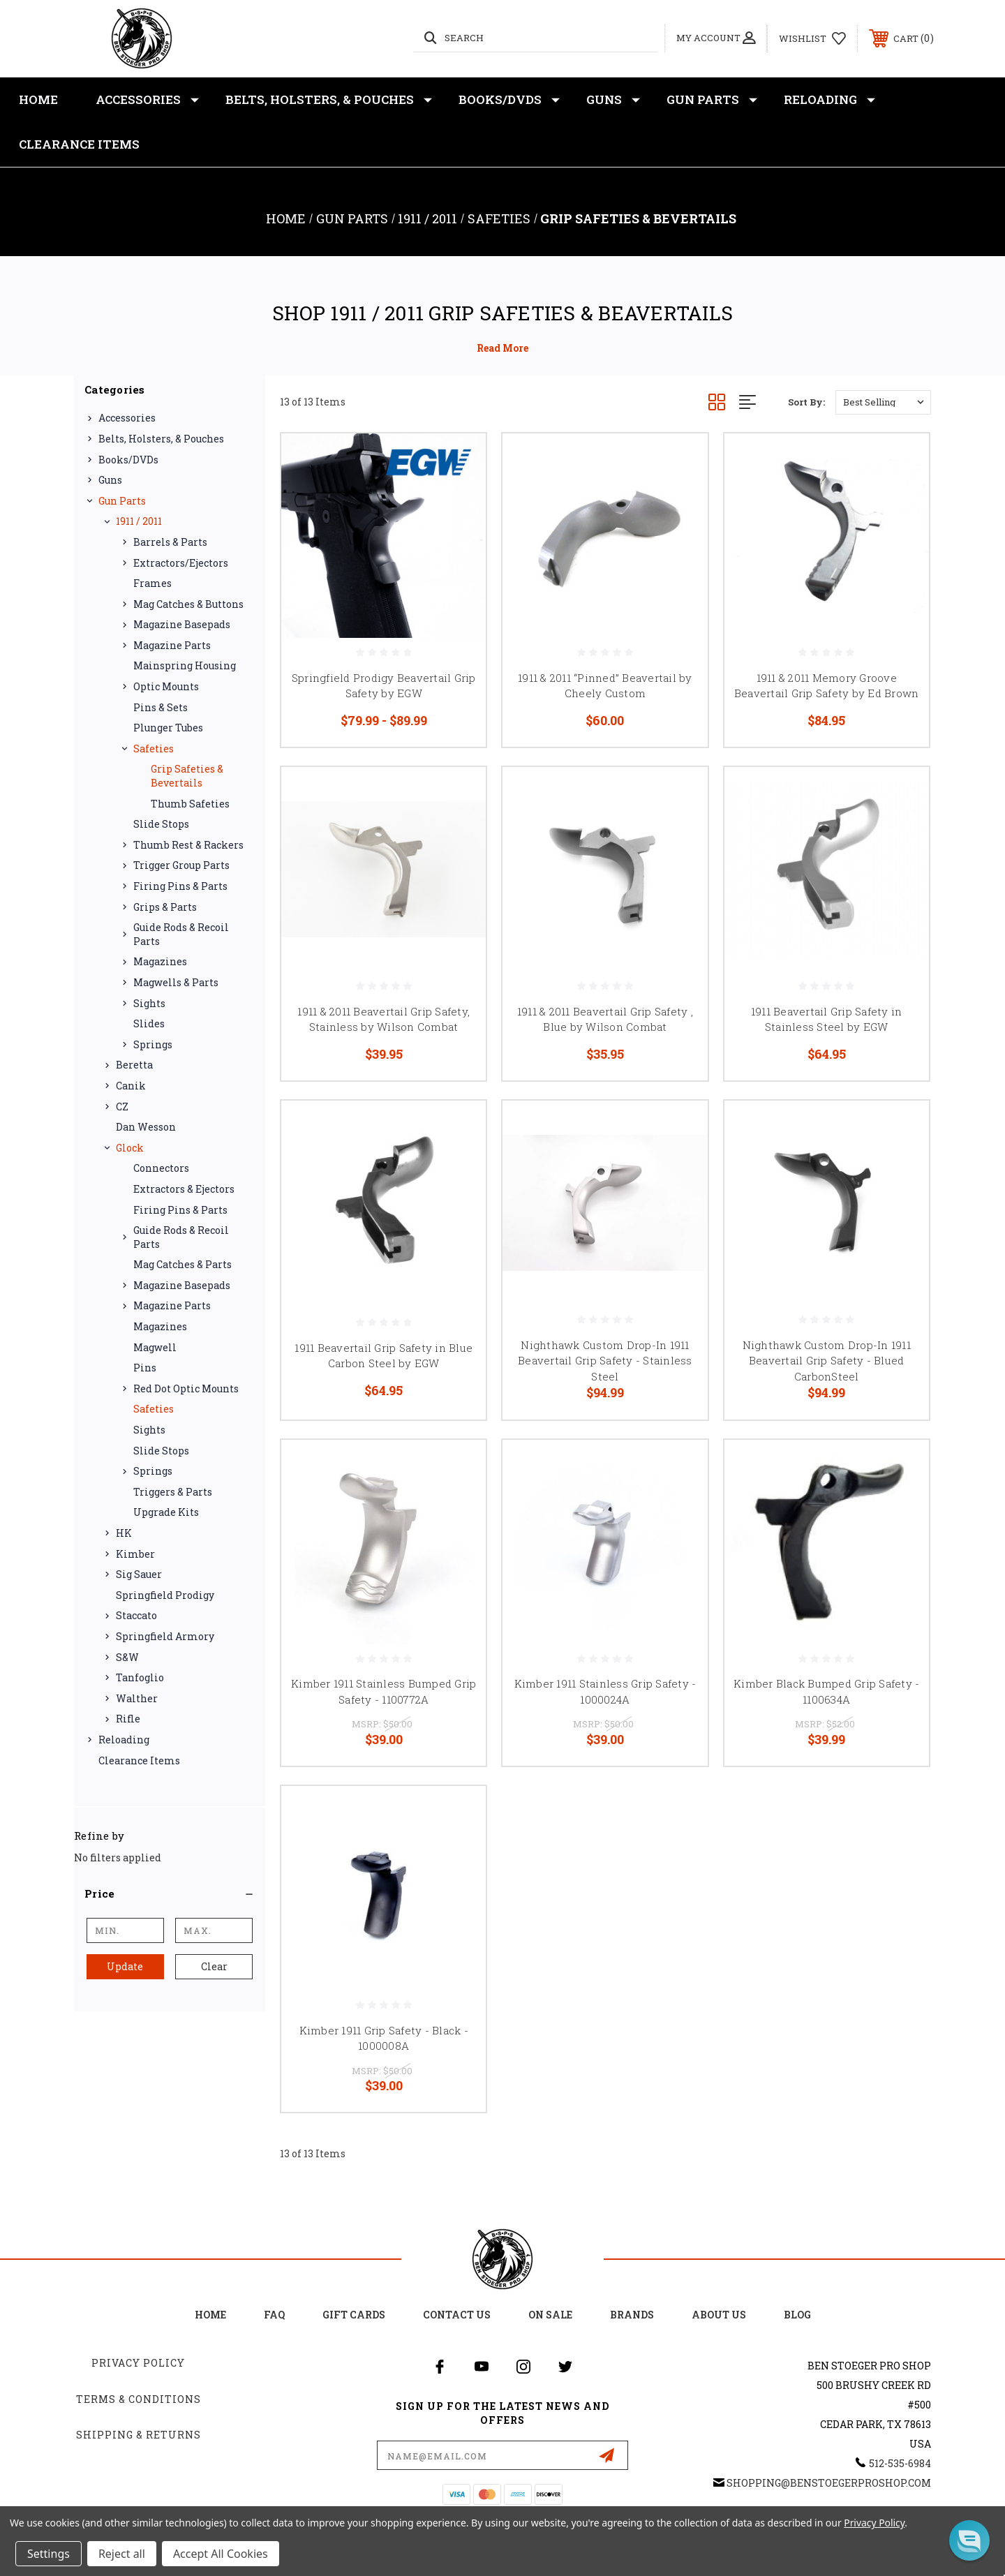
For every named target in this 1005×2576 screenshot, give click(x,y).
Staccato (136, 1615)
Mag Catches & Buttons (188, 604)
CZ (122, 1106)
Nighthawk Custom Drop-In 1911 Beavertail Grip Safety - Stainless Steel (605, 1360)
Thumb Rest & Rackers (188, 844)
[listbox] (883, 402)
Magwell (155, 1347)
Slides (149, 1023)
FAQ (274, 2314)
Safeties (153, 748)
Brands (632, 2314)
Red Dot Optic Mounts (186, 1388)
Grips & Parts (165, 907)
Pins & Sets (160, 707)
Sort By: (806, 402)
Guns (613, 99)
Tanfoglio (140, 1677)
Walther (137, 1698)
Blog (797, 2314)
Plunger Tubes (168, 727)
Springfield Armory (165, 1636)
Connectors (161, 1168)
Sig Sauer (139, 1574)
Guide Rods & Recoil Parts (181, 934)
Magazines (160, 961)
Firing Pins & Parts (180, 886)
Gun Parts (712, 99)
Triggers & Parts (172, 1491)
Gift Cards (353, 2314)
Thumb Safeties (190, 803)
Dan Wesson (146, 1126)
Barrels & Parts (170, 542)
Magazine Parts (172, 645)
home (210, 2314)
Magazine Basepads (181, 624)
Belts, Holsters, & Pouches (328, 99)
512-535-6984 (900, 2463)
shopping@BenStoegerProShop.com (829, 2482)
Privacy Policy (138, 2362)
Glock (130, 1147)
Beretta (134, 1064)
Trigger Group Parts (181, 865)
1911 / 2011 (139, 521)
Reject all (121, 2553)
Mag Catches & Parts (182, 1264)
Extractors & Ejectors (183, 1189)
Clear (214, 1966)
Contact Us (457, 2314)
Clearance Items (79, 144)
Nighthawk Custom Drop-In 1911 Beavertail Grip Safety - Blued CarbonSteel (827, 1360)
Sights (149, 1003)
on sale (550, 2314)
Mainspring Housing (184, 665)
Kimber (135, 1554)
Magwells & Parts (175, 982)
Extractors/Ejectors (180, 562)
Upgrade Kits (166, 1512)
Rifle (128, 1718)
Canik (131, 1085)
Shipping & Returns (138, 2434)
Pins (144, 1367)
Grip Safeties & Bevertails (187, 775)
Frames (152, 583)
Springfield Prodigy (165, 1595)
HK (124, 1533)
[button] (169, 1893)
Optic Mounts (166, 686)
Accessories (147, 99)
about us (719, 2314)
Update (125, 1966)
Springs (152, 1044)
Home (38, 99)
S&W (127, 1657)
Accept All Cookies (220, 2553)
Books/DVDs (509, 99)
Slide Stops (161, 824)
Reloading (829, 99)
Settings (48, 2553)
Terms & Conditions (138, 2399)
